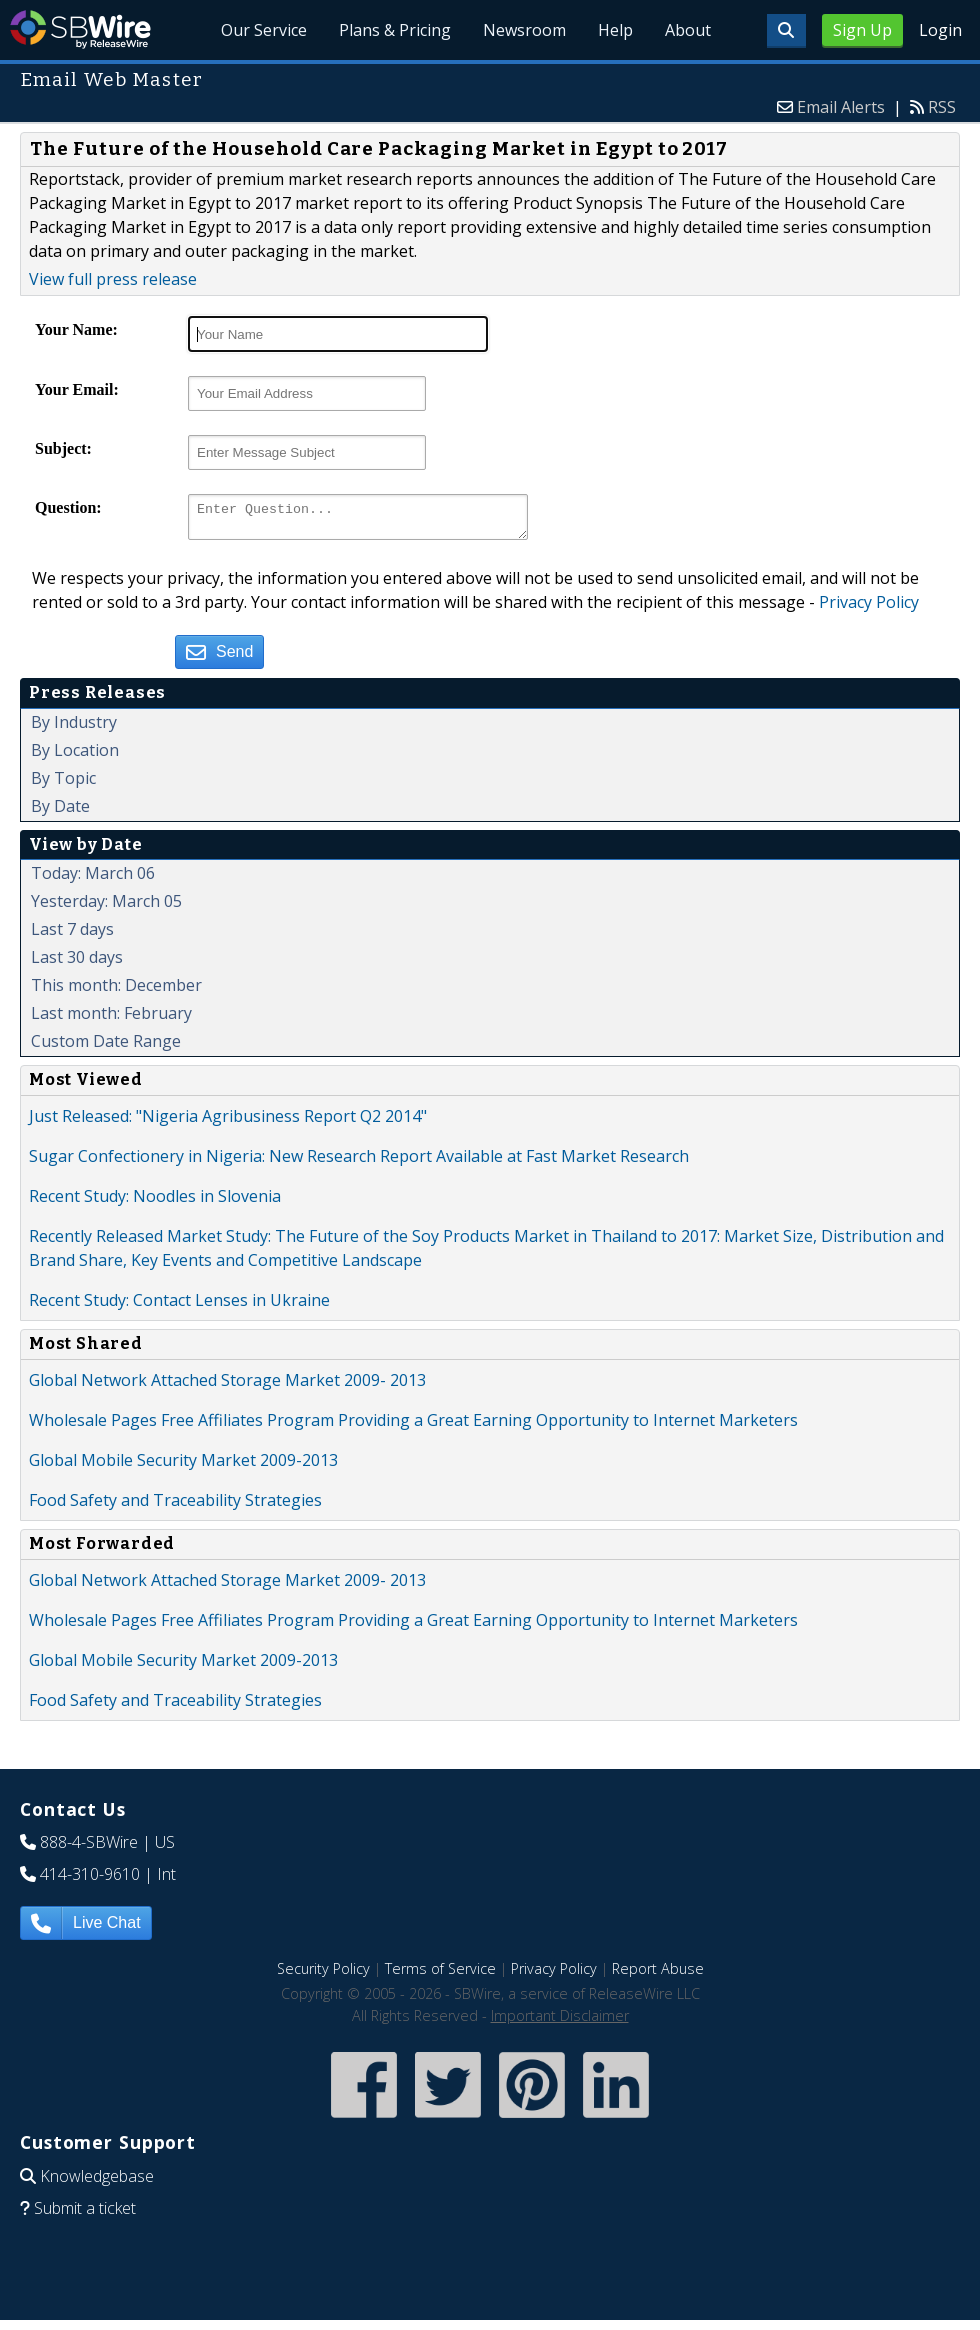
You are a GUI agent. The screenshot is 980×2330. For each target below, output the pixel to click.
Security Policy (323, 1974)
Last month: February (111, 1019)
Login (940, 30)
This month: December (116, 991)
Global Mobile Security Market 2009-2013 (183, 1466)
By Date (60, 812)
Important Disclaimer (560, 2021)
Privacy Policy (869, 608)
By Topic (63, 784)
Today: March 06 (93, 879)
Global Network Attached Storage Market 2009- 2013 (227, 1386)
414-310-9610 (90, 1880)
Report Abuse (658, 1974)
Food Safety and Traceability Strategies (175, 1506)
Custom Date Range (106, 1047)
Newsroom (525, 30)
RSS (942, 107)
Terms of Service (440, 1974)
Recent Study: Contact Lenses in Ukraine (179, 1306)
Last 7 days (72, 935)
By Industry (74, 728)
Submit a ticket (85, 2214)
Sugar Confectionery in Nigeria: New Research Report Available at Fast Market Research (359, 1162)
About (688, 30)
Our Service (265, 30)
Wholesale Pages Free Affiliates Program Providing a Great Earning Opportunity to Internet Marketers (413, 1426)
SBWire (80, 29)
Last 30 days (77, 963)
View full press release (113, 279)
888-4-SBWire (89, 1848)
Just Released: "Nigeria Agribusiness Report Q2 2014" (228, 1122)
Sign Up (862, 30)
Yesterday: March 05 (106, 907)
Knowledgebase (97, 2182)
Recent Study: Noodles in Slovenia (155, 1202)
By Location (75, 756)
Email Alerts (841, 107)
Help (615, 30)
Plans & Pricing (396, 30)
